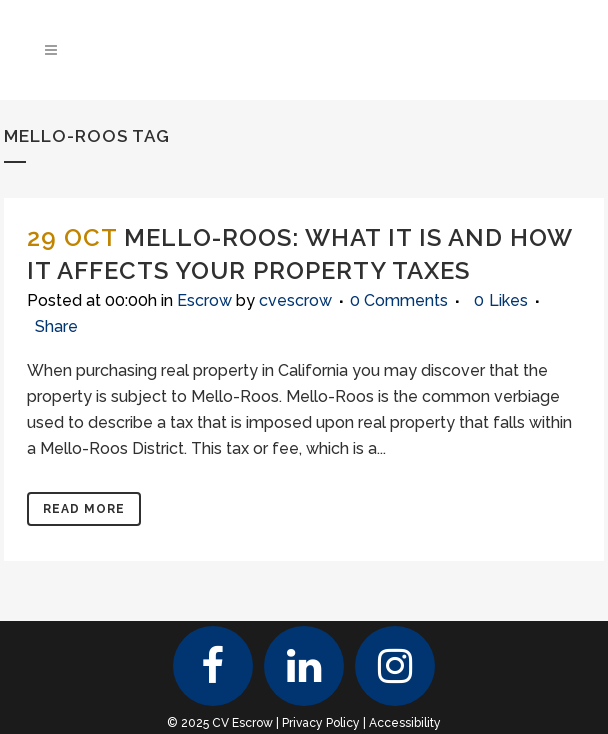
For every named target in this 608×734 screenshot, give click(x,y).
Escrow (204, 300)
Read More (84, 509)
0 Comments (399, 300)
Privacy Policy (321, 723)
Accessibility (405, 723)
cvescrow (295, 300)
